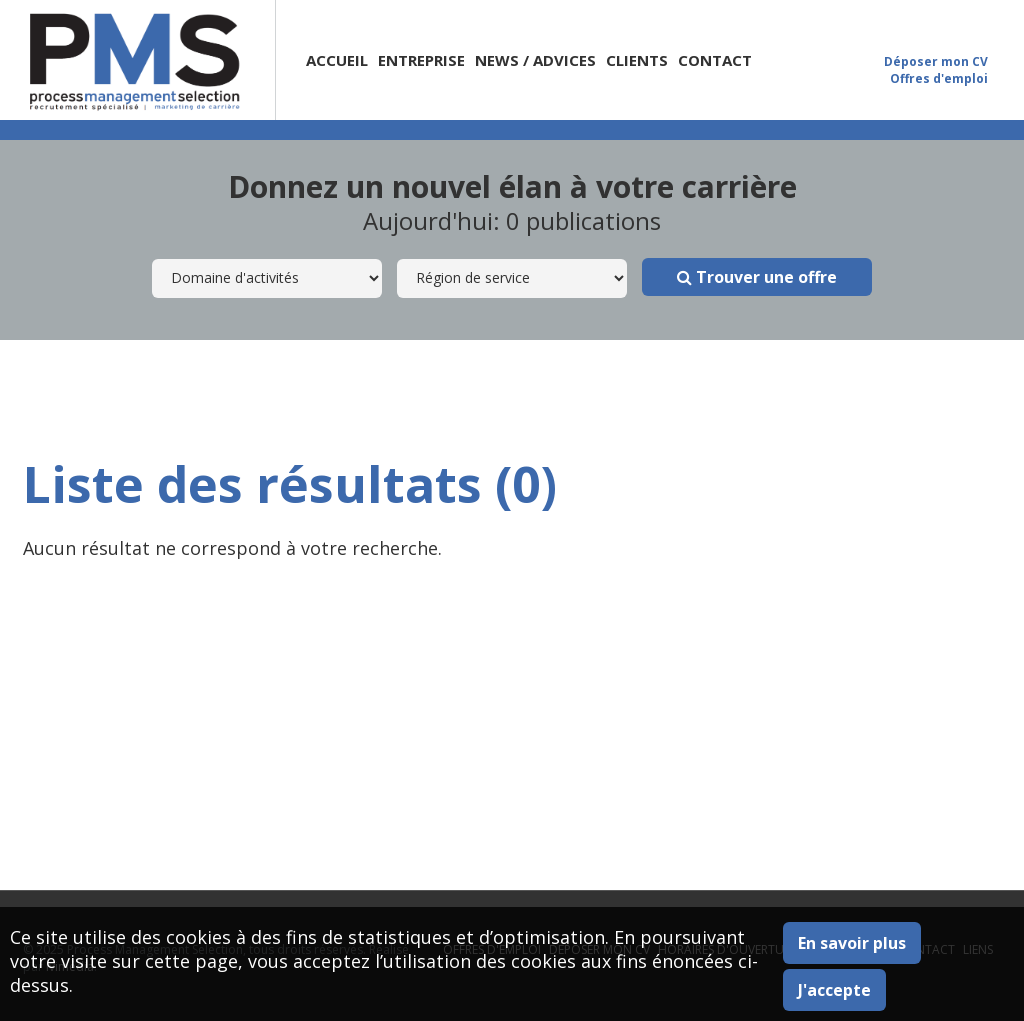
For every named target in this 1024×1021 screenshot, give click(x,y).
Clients (637, 60)
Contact (715, 60)
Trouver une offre (757, 277)
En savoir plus (852, 943)
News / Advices (535, 60)
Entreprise (421, 60)
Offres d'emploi (939, 78)
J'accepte (834, 990)
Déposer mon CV (936, 61)
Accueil (337, 60)
